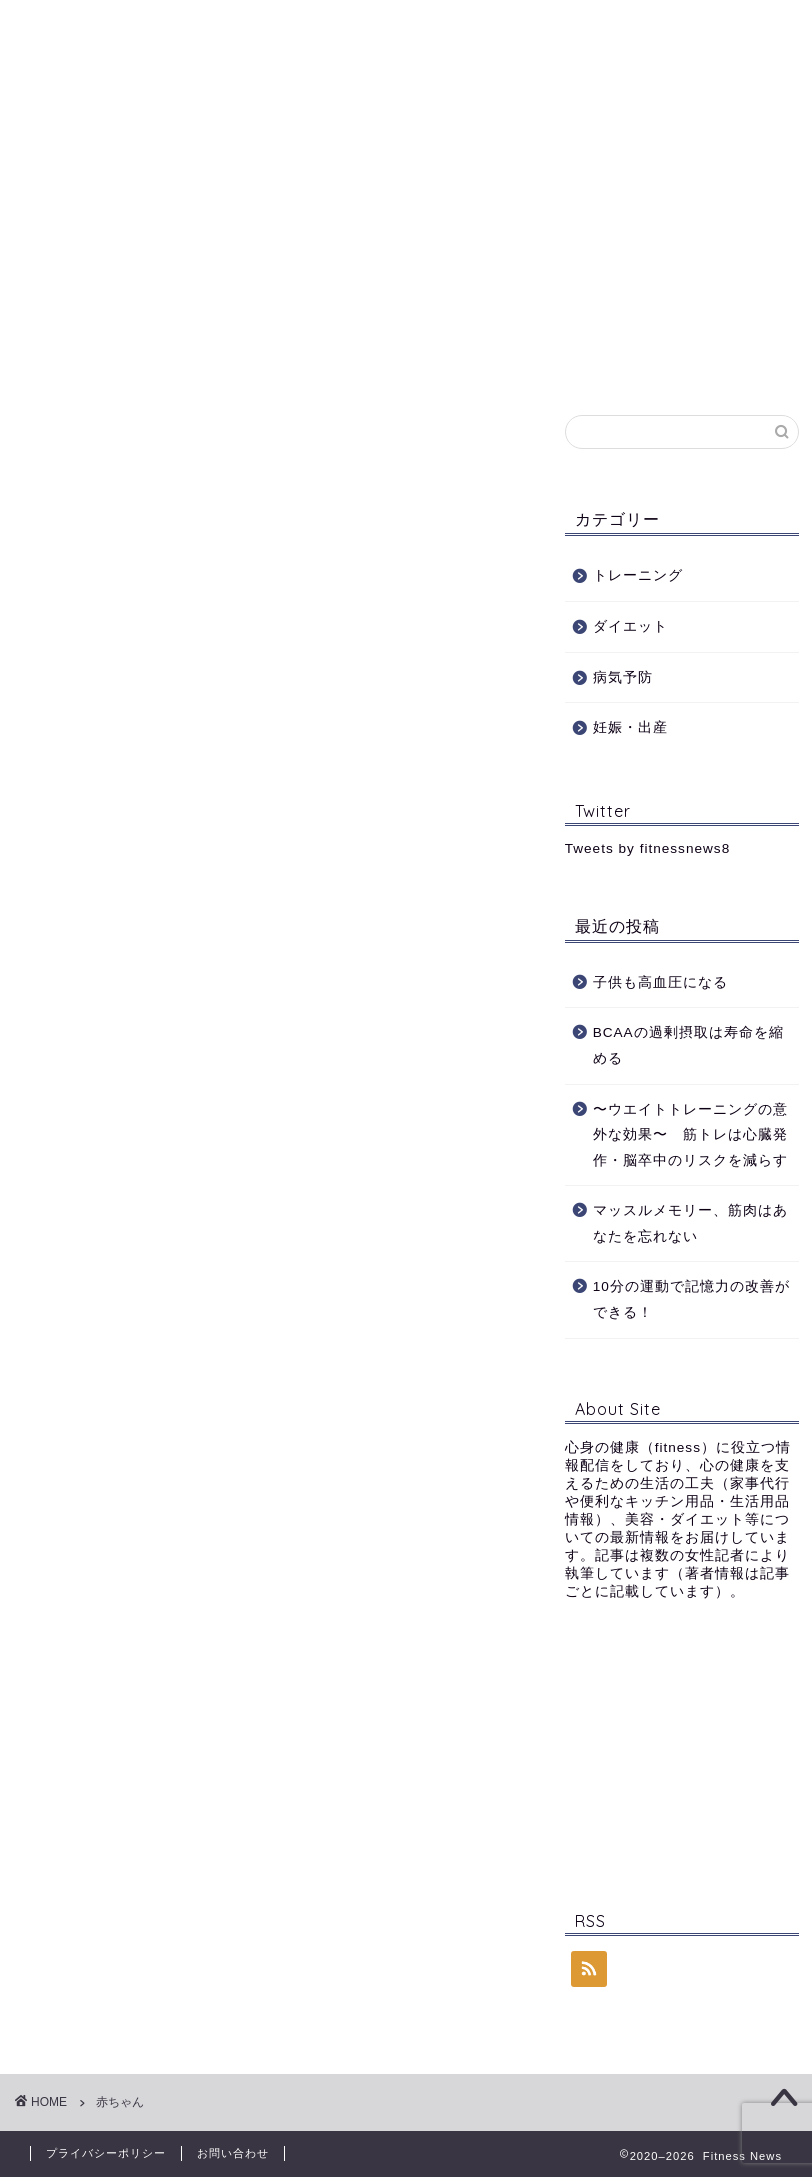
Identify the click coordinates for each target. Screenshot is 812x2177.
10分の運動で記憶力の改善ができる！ (691, 1299)
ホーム (67, 165)
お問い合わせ (200, 211)
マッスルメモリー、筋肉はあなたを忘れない (690, 1223)
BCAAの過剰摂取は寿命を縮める (688, 1045)
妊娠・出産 (651, 165)
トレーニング (284, 165)
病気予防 (534, 165)
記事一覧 (75, 211)
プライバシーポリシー (106, 2153)
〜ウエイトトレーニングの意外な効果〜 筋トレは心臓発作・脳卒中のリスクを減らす (690, 1135)
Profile (164, 165)
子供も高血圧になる (660, 982)
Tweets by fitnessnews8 (648, 848)
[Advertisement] (682, 1751)
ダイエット (416, 165)
